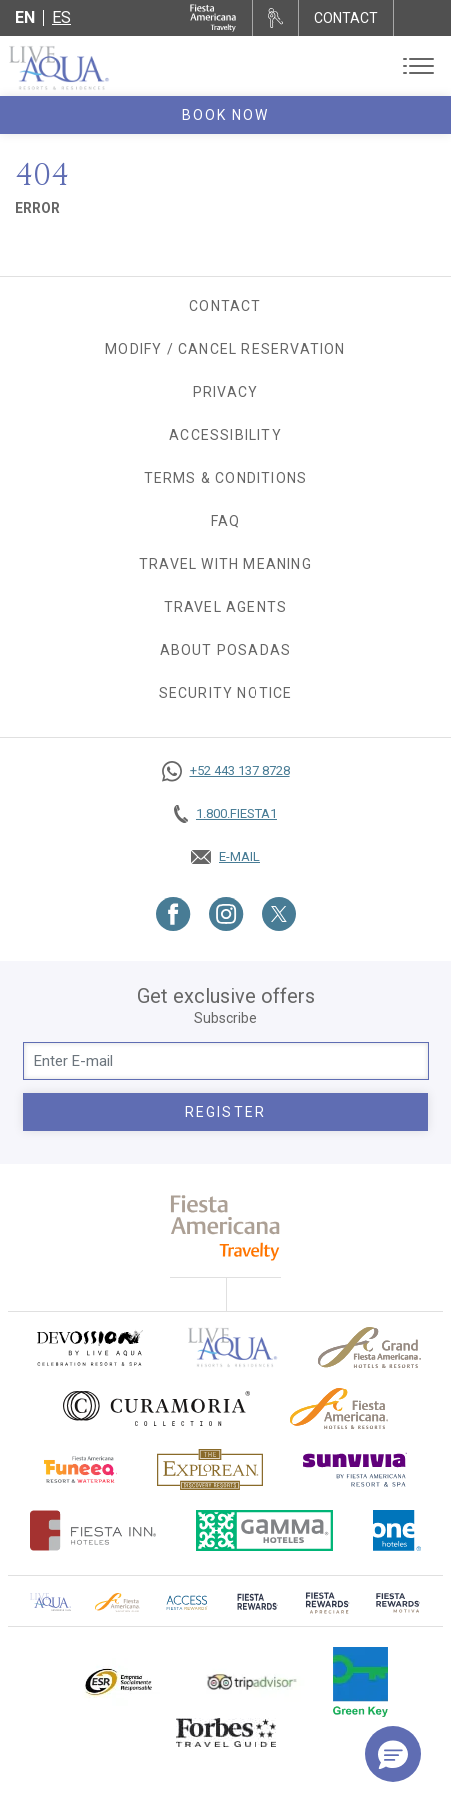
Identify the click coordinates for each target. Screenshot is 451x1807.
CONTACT (346, 18)
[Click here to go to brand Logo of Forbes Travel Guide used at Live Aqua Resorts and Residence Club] (226, 1732)
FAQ (226, 521)
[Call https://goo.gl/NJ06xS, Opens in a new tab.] (225, 771)
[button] (393, 1754)
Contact (225, 306)
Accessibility (225, 435)
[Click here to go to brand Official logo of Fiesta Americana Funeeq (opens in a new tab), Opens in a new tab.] (80, 1469)
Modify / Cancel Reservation (225, 349)
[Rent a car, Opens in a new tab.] (275, 18)
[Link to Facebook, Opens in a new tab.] (173, 914)
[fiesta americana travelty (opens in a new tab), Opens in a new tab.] (225, 1227)
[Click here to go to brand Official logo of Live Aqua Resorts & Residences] (233, 1347)
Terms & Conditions (226, 478)
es (61, 17)
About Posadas (226, 650)
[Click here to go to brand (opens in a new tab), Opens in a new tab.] (89, 1347)
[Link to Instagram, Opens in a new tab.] (226, 914)
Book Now (226, 115)
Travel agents (226, 607)
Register (225, 1112)
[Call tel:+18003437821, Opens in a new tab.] (225, 814)
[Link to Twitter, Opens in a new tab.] (279, 914)
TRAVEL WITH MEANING (225, 564)
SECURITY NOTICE (226, 693)
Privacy (225, 392)
